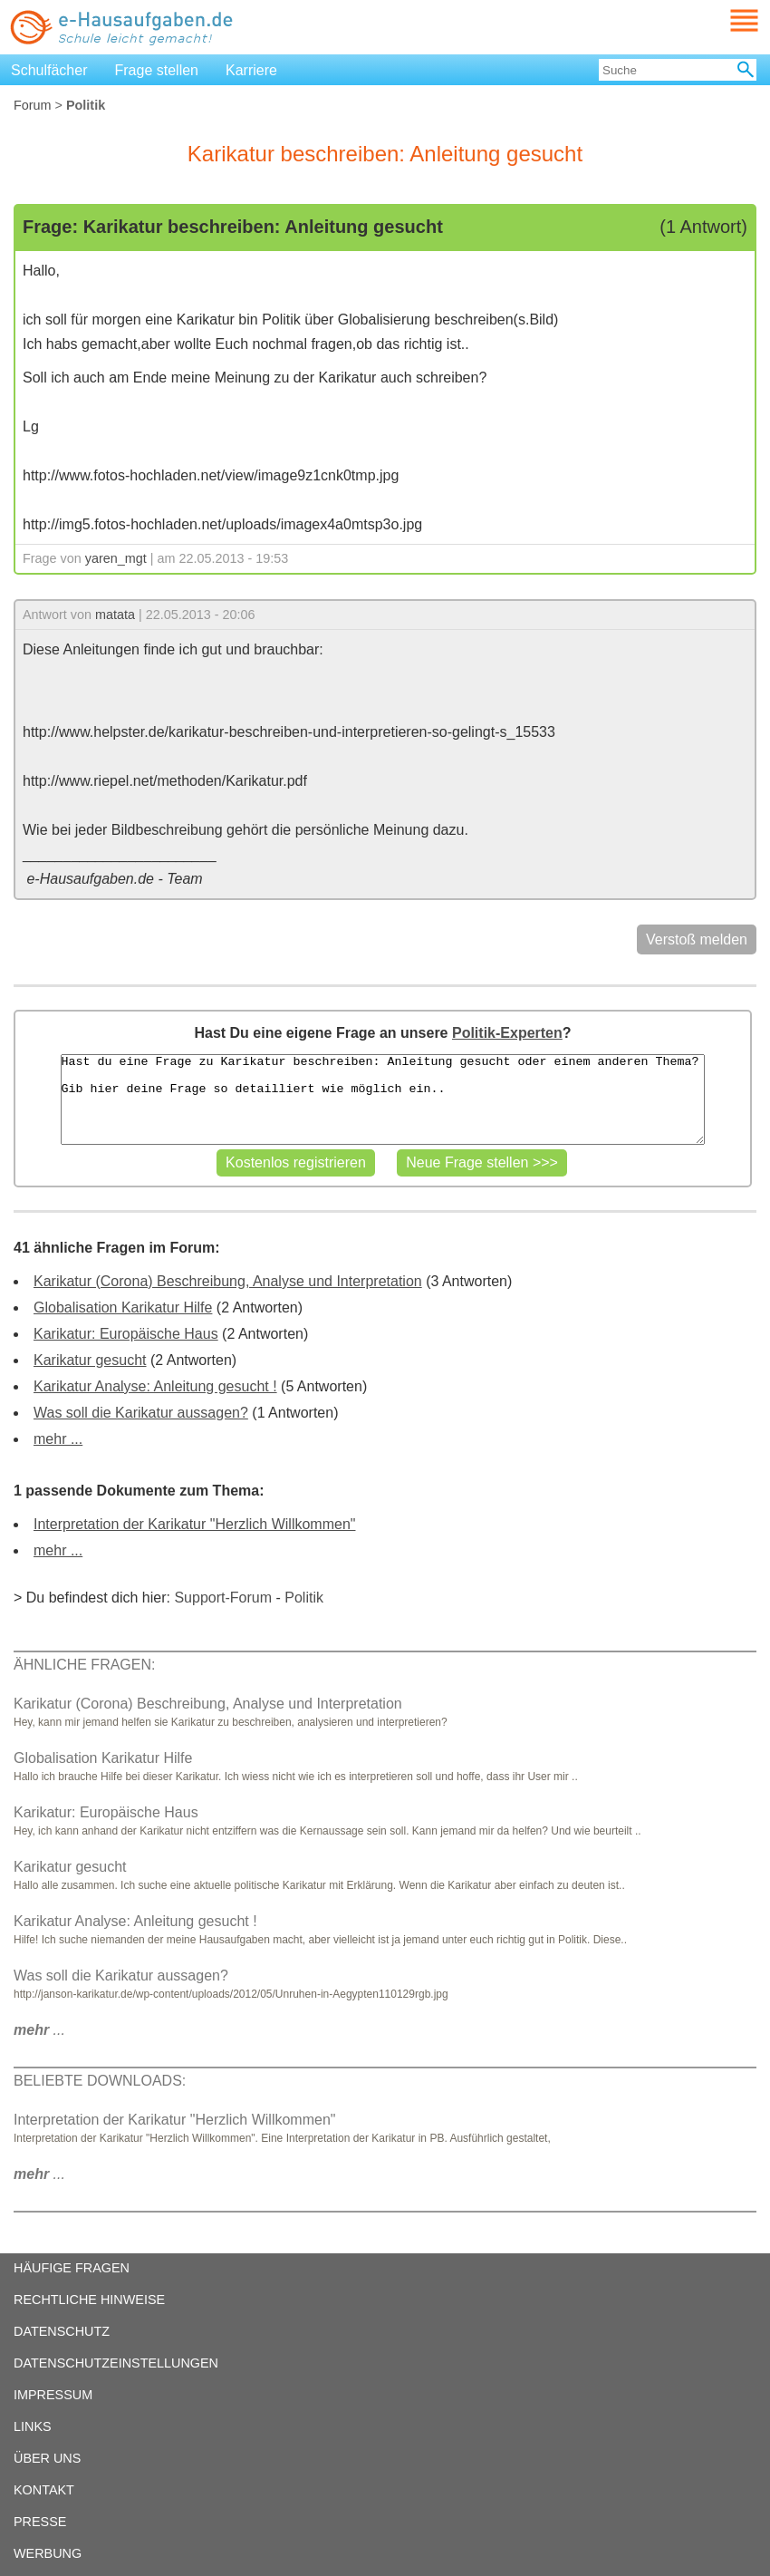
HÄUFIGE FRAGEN (72, 2268)
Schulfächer (49, 70)
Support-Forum (223, 1597)
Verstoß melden (696, 939)
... (39, 2030)
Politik (303, 1597)
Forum (33, 105)
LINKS (33, 2426)
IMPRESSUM (53, 2394)
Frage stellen (157, 70)
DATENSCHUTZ (62, 2331)
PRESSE (40, 2521)
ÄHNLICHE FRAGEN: (84, 1664)
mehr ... (58, 1439)
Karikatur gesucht (90, 1360)
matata (115, 614)
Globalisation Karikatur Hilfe (123, 1307)
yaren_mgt (116, 558)
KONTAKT (44, 2490)
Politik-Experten (507, 1033)
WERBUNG (48, 2553)
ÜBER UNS (47, 2458)
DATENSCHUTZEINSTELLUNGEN (116, 2363)
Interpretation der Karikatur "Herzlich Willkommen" (194, 1524)
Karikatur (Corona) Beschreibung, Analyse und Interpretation (228, 1281)
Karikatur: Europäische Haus (126, 1333)
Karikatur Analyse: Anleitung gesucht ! (155, 1386)
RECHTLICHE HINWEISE (89, 2299)
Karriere (251, 70)
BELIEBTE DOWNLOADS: (100, 2080)
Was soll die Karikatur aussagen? (141, 1412)
